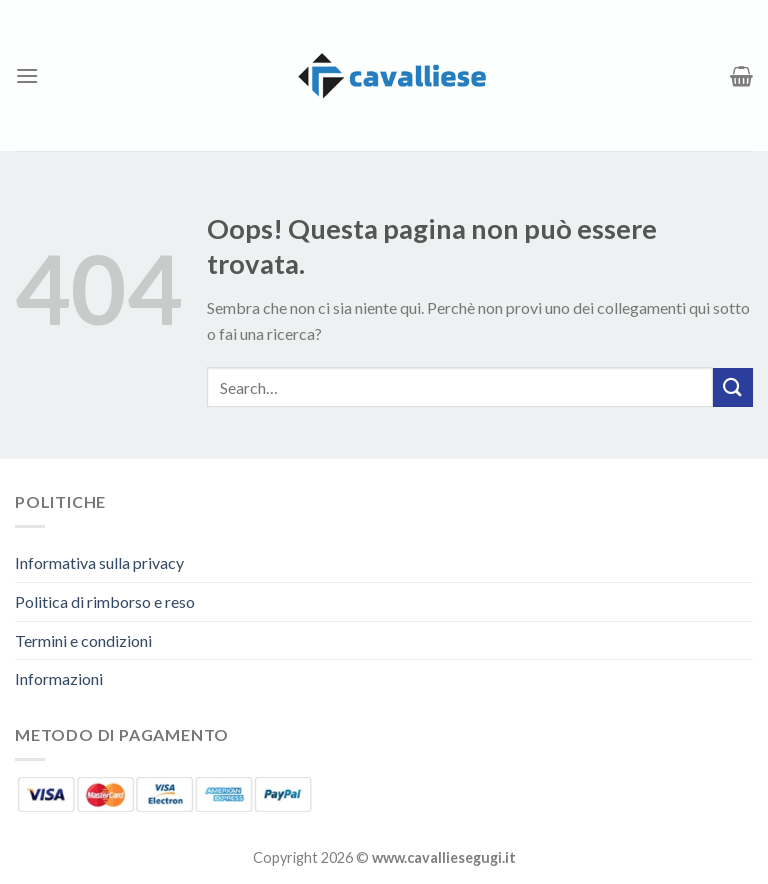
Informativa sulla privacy (99, 562)
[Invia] (733, 387)
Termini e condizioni (83, 640)
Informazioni (59, 678)
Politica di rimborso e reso (105, 601)
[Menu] (27, 75)
